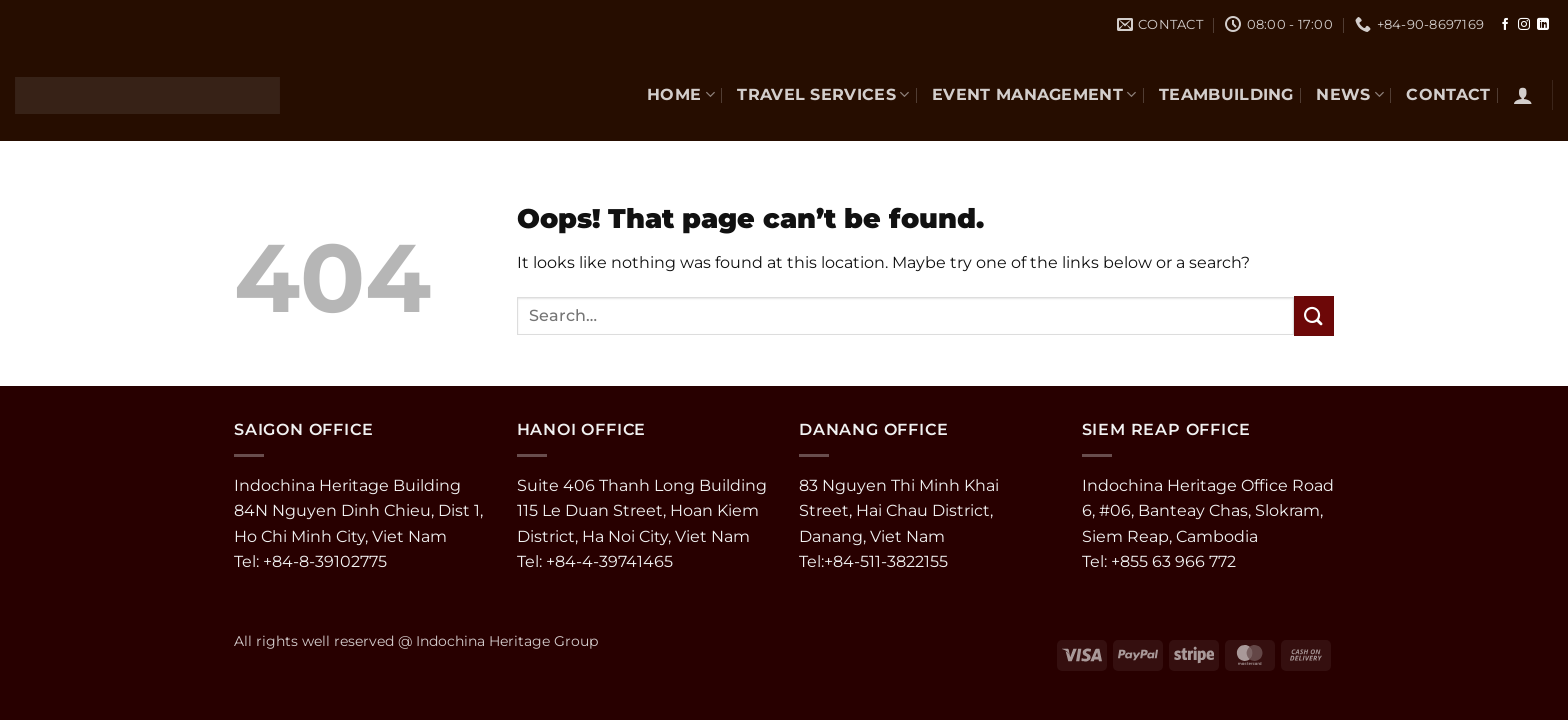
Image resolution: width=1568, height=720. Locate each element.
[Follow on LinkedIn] (1543, 25)
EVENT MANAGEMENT (1034, 94)
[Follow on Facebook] (1505, 25)
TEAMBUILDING (1226, 94)
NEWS (1350, 94)
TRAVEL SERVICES (823, 94)
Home (681, 94)
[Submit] (1314, 315)
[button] (1523, 95)
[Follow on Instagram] (1524, 25)
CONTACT (1448, 94)
